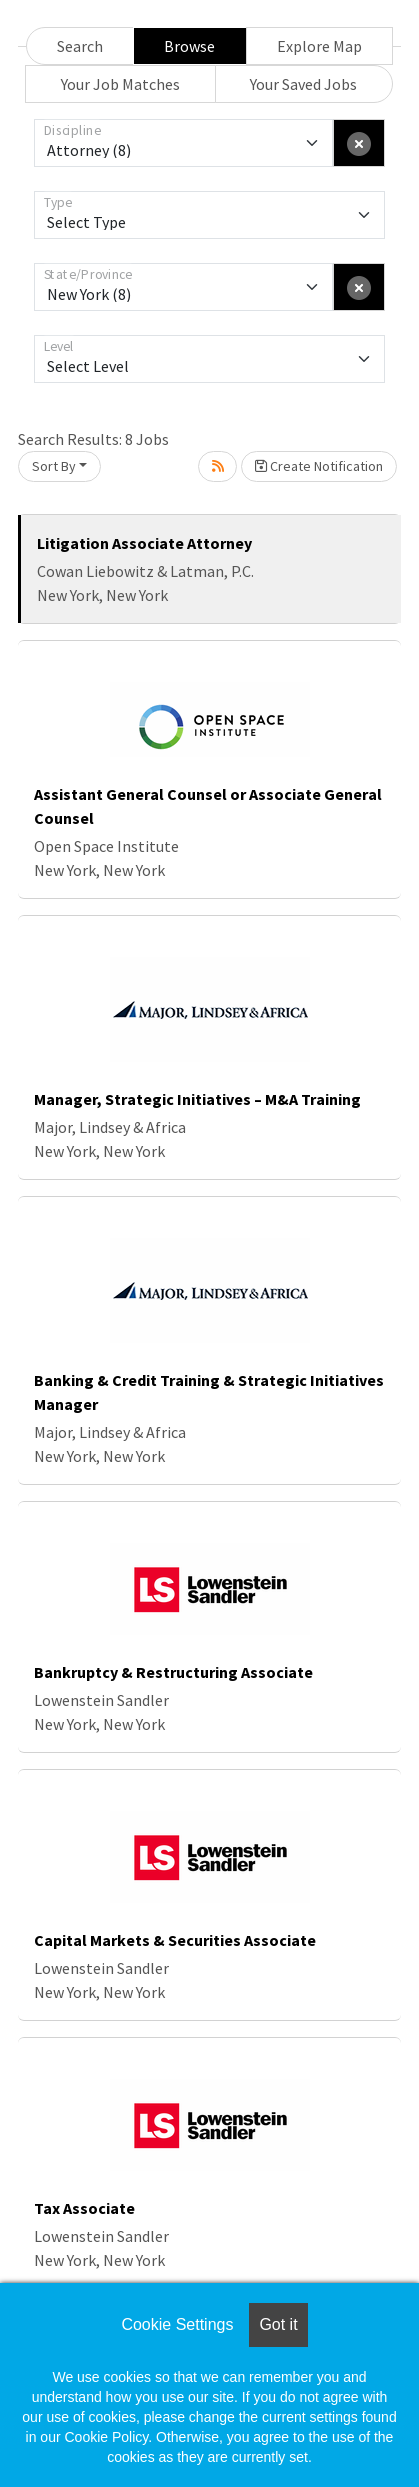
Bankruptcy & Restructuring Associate (173, 1672)
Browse (189, 46)
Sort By (54, 466)
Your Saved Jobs (303, 84)
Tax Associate (84, 2208)
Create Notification (319, 466)
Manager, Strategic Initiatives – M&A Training (197, 1099)
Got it (278, 2324)
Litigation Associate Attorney (144, 543)
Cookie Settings (177, 2324)
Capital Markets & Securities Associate (175, 1940)
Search (80, 46)
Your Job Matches (120, 84)
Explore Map (319, 46)
